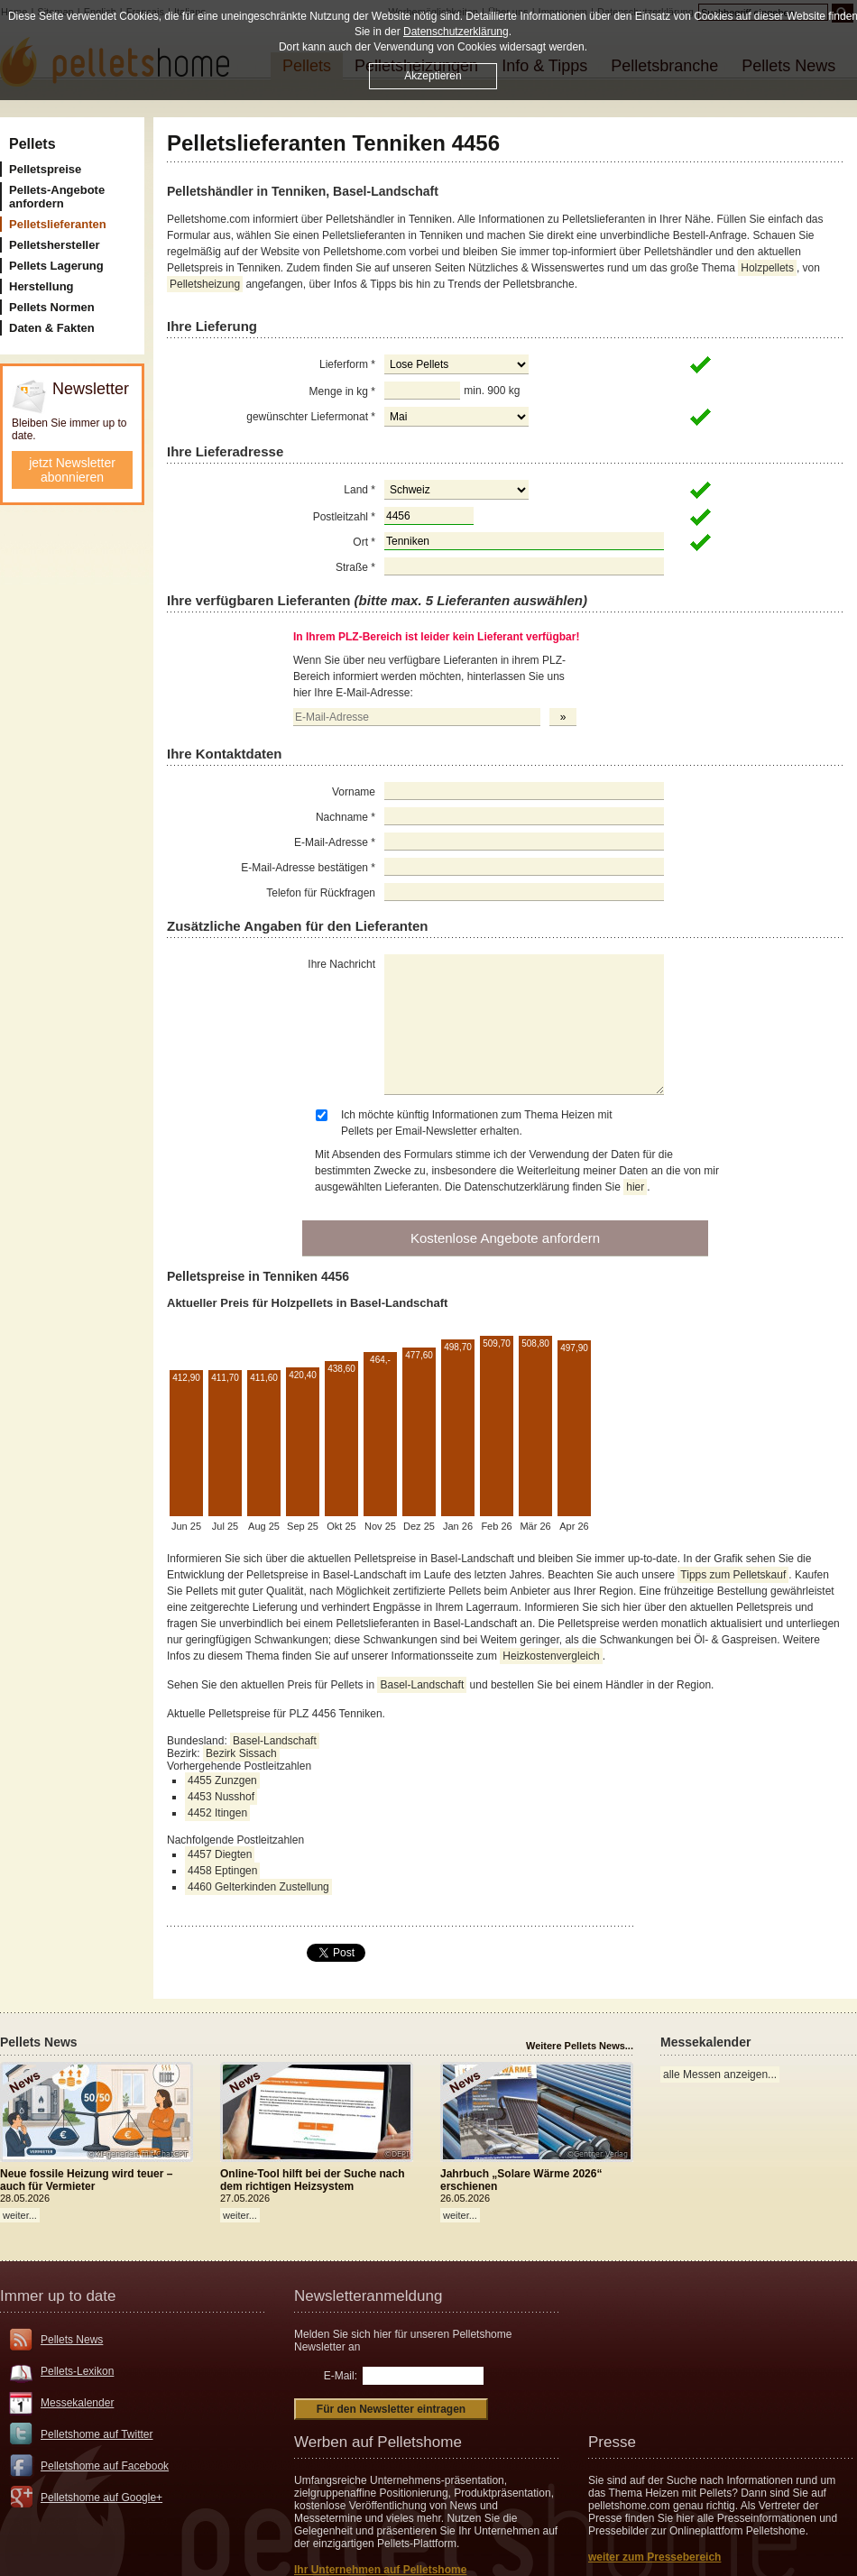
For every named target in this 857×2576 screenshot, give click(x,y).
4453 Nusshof (221, 1796)
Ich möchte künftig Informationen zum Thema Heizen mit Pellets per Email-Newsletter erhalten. (477, 1123)
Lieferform (347, 364)
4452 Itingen (217, 1813)
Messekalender (77, 2403)
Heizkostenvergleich (550, 1656)
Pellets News (72, 2339)
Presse (612, 2442)
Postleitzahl (344, 517)
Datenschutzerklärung (456, 31)
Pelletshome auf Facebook (105, 2466)
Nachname (345, 817)
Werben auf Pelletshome (378, 2442)
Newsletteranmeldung (368, 2296)
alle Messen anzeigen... (720, 2074)
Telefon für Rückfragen (320, 893)
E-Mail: (340, 2375)
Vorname (353, 792)
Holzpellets (767, 268)
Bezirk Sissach (241, 1753)
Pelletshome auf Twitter (97, 2434)
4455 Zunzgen (222, 1780)
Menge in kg (342, 391)
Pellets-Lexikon (77, 2371)
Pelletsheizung (205, 284)
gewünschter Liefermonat (310, 416)
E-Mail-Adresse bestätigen (308, 867)
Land (359, 489)
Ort (364, 542)
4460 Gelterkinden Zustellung (258, 1887)
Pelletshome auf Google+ (101, 2497)
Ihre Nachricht (341, 964)
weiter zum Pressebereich (654, 2557)
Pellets (32, 144)
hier (635, 1187)
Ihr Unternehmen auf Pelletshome (380, 2569)
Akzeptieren (432, 75)
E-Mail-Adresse (334, 842)
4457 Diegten (220, 1854)
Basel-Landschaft (422, 1685)
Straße (355, 567)
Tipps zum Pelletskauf (733, 1575)
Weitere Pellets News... (579, 2045)
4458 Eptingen (222, 1870)
